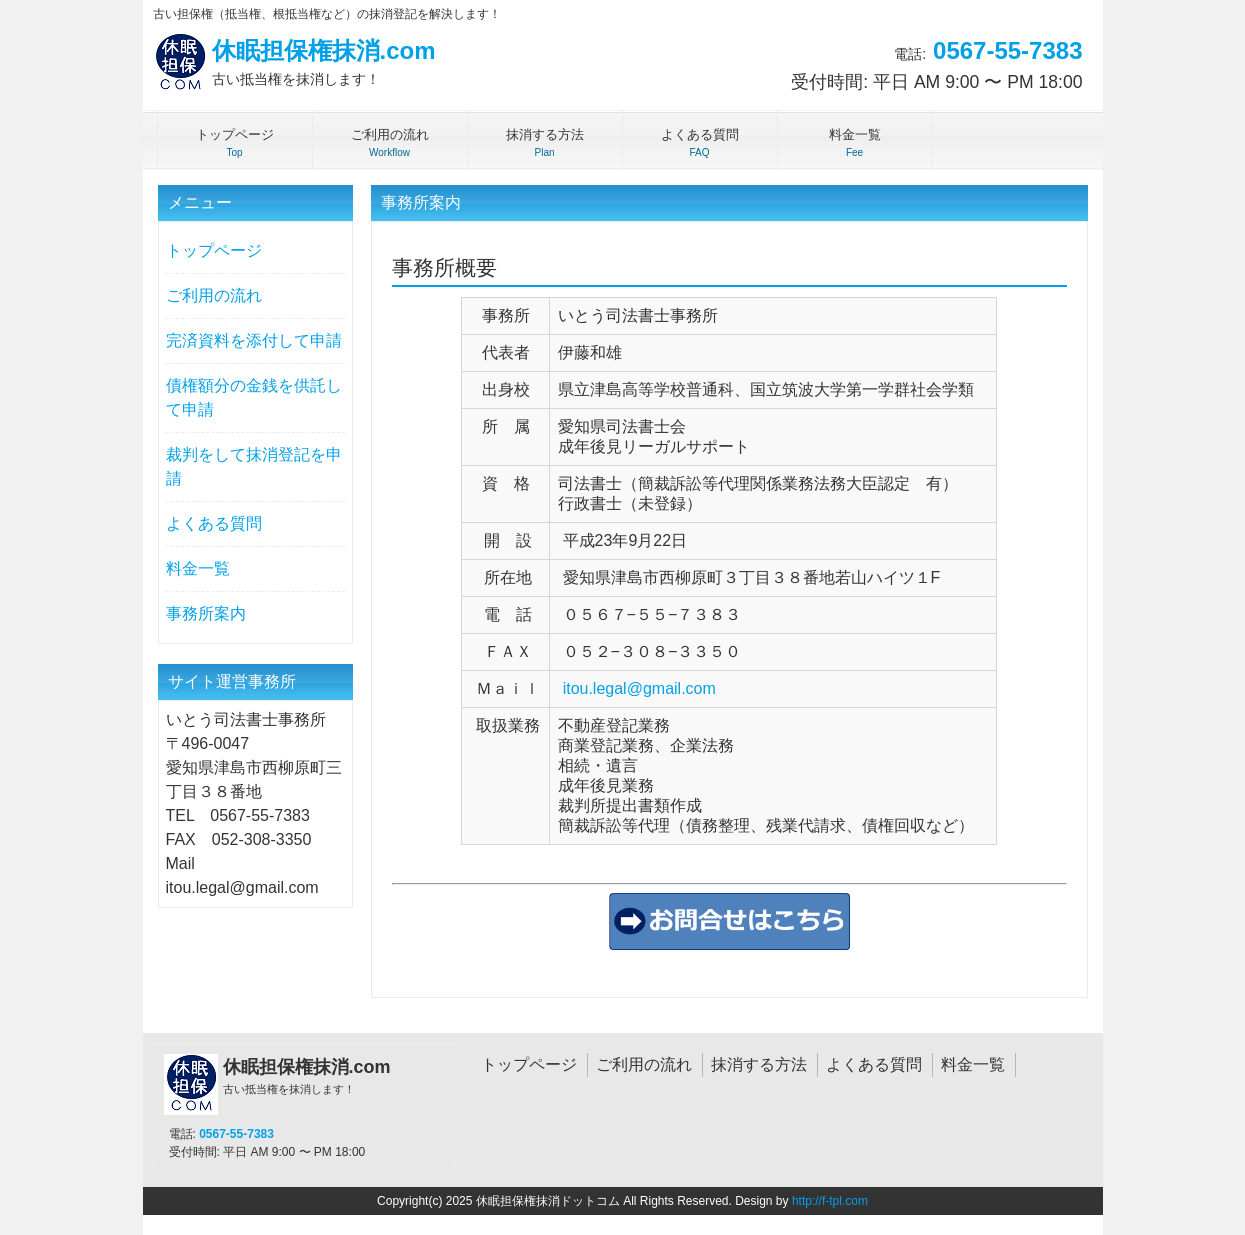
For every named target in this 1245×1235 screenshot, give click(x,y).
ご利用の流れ (214, 295)
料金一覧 (198, 568)
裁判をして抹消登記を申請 (254, 466)
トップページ (214, 250)
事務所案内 (206, 613)
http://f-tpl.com (830, 1201)
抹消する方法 (759, 1064)
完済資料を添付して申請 (254, 340)
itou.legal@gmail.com (639, 688)
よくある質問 (214, 523)
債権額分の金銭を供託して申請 (254, 397)
